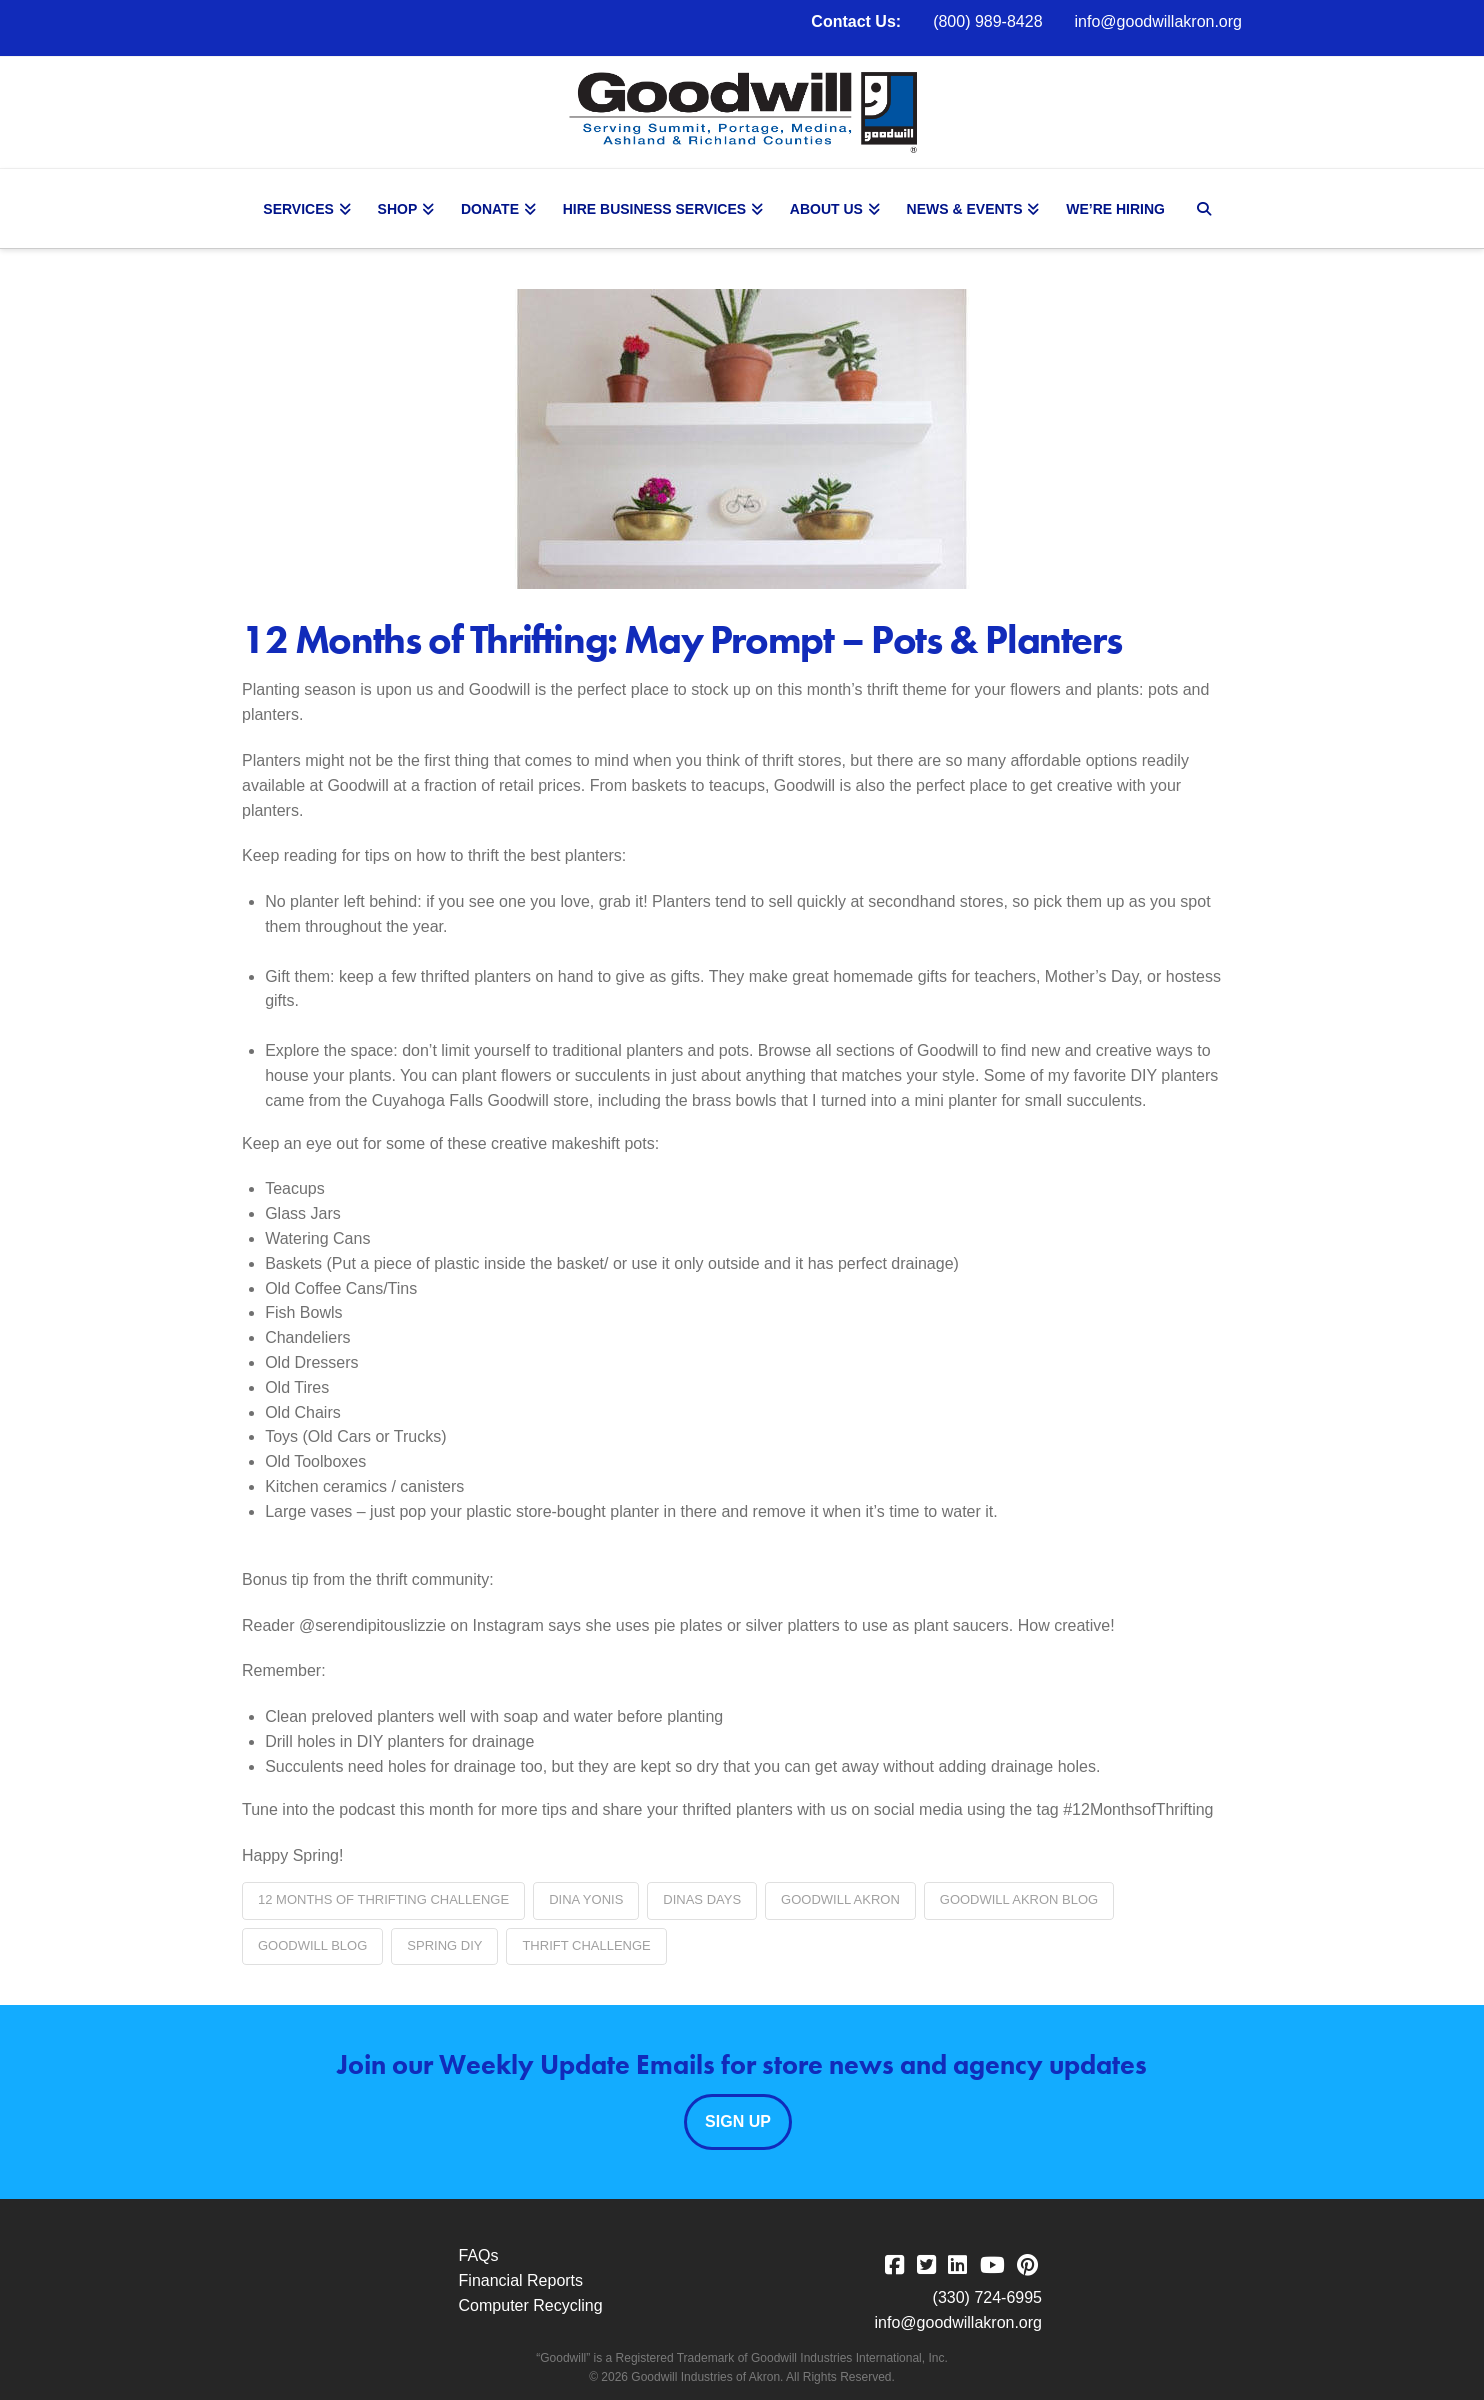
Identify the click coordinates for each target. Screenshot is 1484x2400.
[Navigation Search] (1206, 209)
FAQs (479, 2255)
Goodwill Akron (840, 1899)
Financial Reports (521, 2280)
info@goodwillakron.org (1158, 21)
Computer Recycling (531, 2305)
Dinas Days (702, 1899)
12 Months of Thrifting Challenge (383, 1899)
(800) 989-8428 (987, 21)
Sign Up (738, 2121)
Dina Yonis (586, 1899)
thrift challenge (586, 1945)
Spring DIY (444, 1945)
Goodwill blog (312, 1945)
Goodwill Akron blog (1019, 1899)
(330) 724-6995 (987, 2297)
